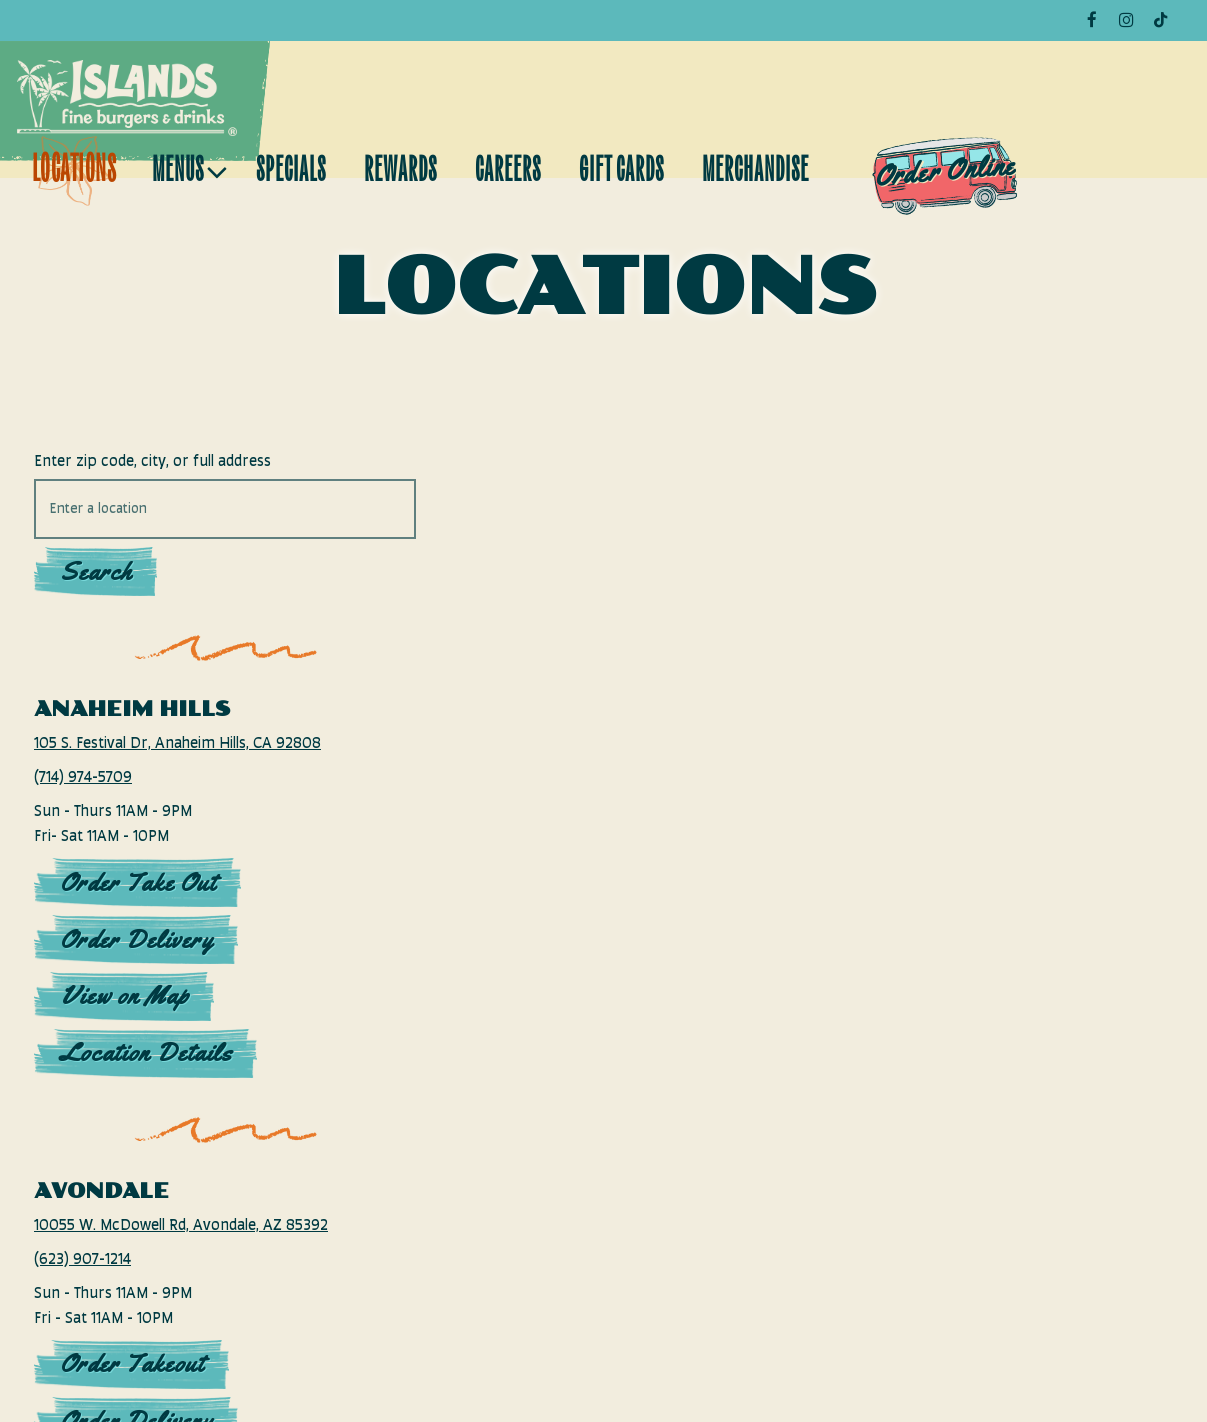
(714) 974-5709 (83, 802)
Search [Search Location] (96, 571)
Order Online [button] (945, 170)
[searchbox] (164, 509)
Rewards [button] (400, 172)
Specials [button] (291, 172)
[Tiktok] (1160, 20)
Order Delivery (136, 964)
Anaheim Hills (132, 709)
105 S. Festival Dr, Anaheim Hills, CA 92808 (153, 756)
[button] (827, 904)
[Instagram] (1126, 20)
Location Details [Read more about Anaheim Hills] (146, 1078)
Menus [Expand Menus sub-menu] (186, 168)
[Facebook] (1092, 20)
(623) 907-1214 (82, 1310)
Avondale (101, 1216)
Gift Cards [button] (621, 172)
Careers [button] (508, 172)
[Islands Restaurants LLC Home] (127, 98)
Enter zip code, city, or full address (152, 461)
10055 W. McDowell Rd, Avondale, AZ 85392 (158, 1263)
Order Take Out (138, 907)
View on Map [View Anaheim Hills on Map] (124, 1021)
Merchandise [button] (755, 172)
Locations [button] (74, 172)
